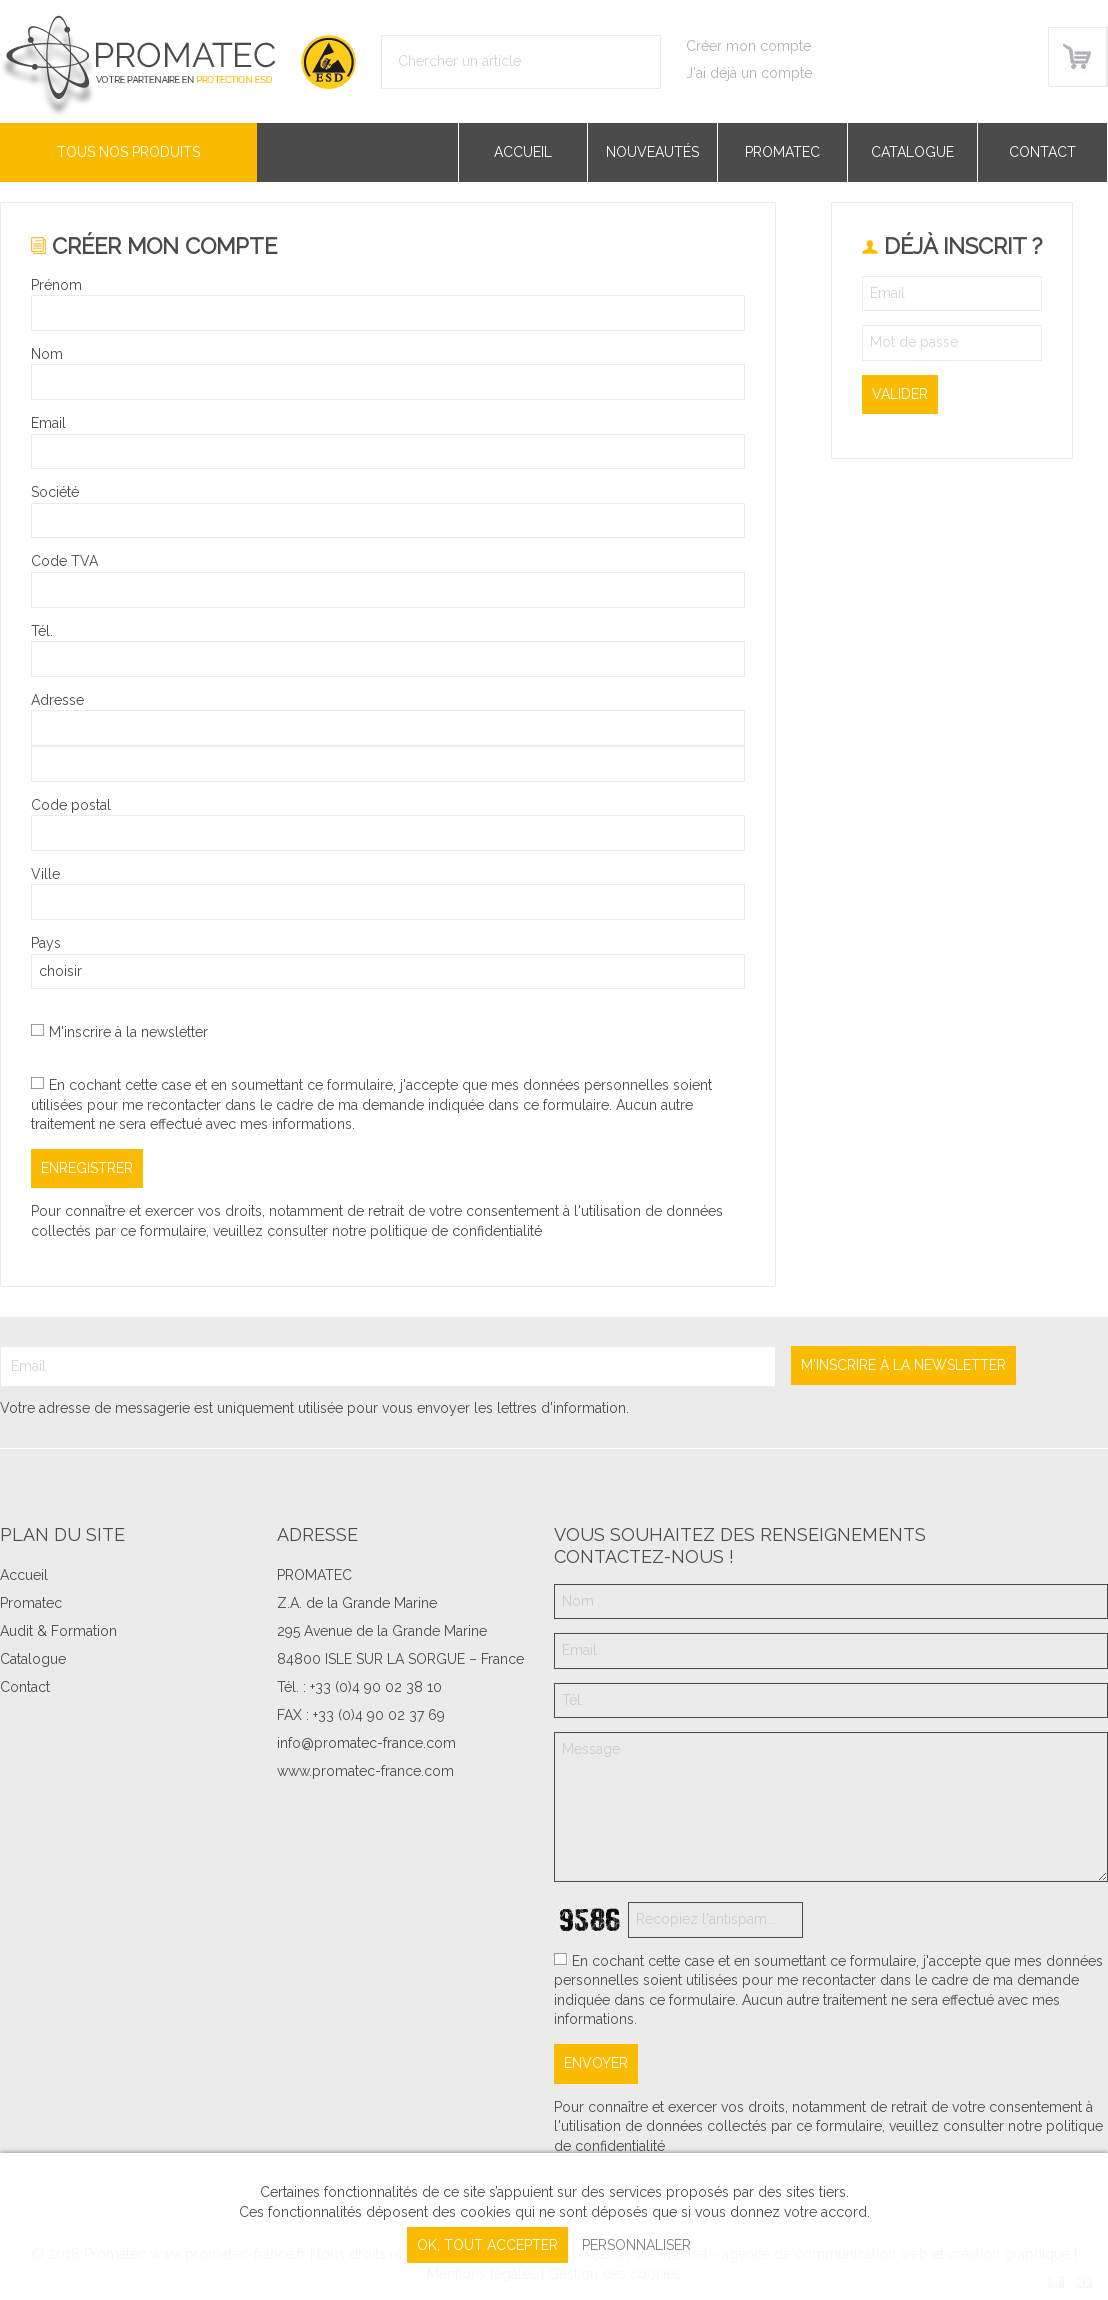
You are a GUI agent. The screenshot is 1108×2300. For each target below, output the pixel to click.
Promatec (782, 152)
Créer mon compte (748, 46)
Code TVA (64, 561)
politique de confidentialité (456, 1231)
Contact (1042, 152)
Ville (45, 874)
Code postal (71, 805)
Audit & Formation (58, 1631)
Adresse (57, 700)
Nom (47, 354)
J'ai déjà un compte (749, 73)
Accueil (523, 152)
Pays (46, 943)
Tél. (42, 631)
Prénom (56, 285)
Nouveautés (652, 152)
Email (48, 423)
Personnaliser (636, 2245)
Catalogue (912, 152)
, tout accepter (487, 2245)
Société (55, 492)
